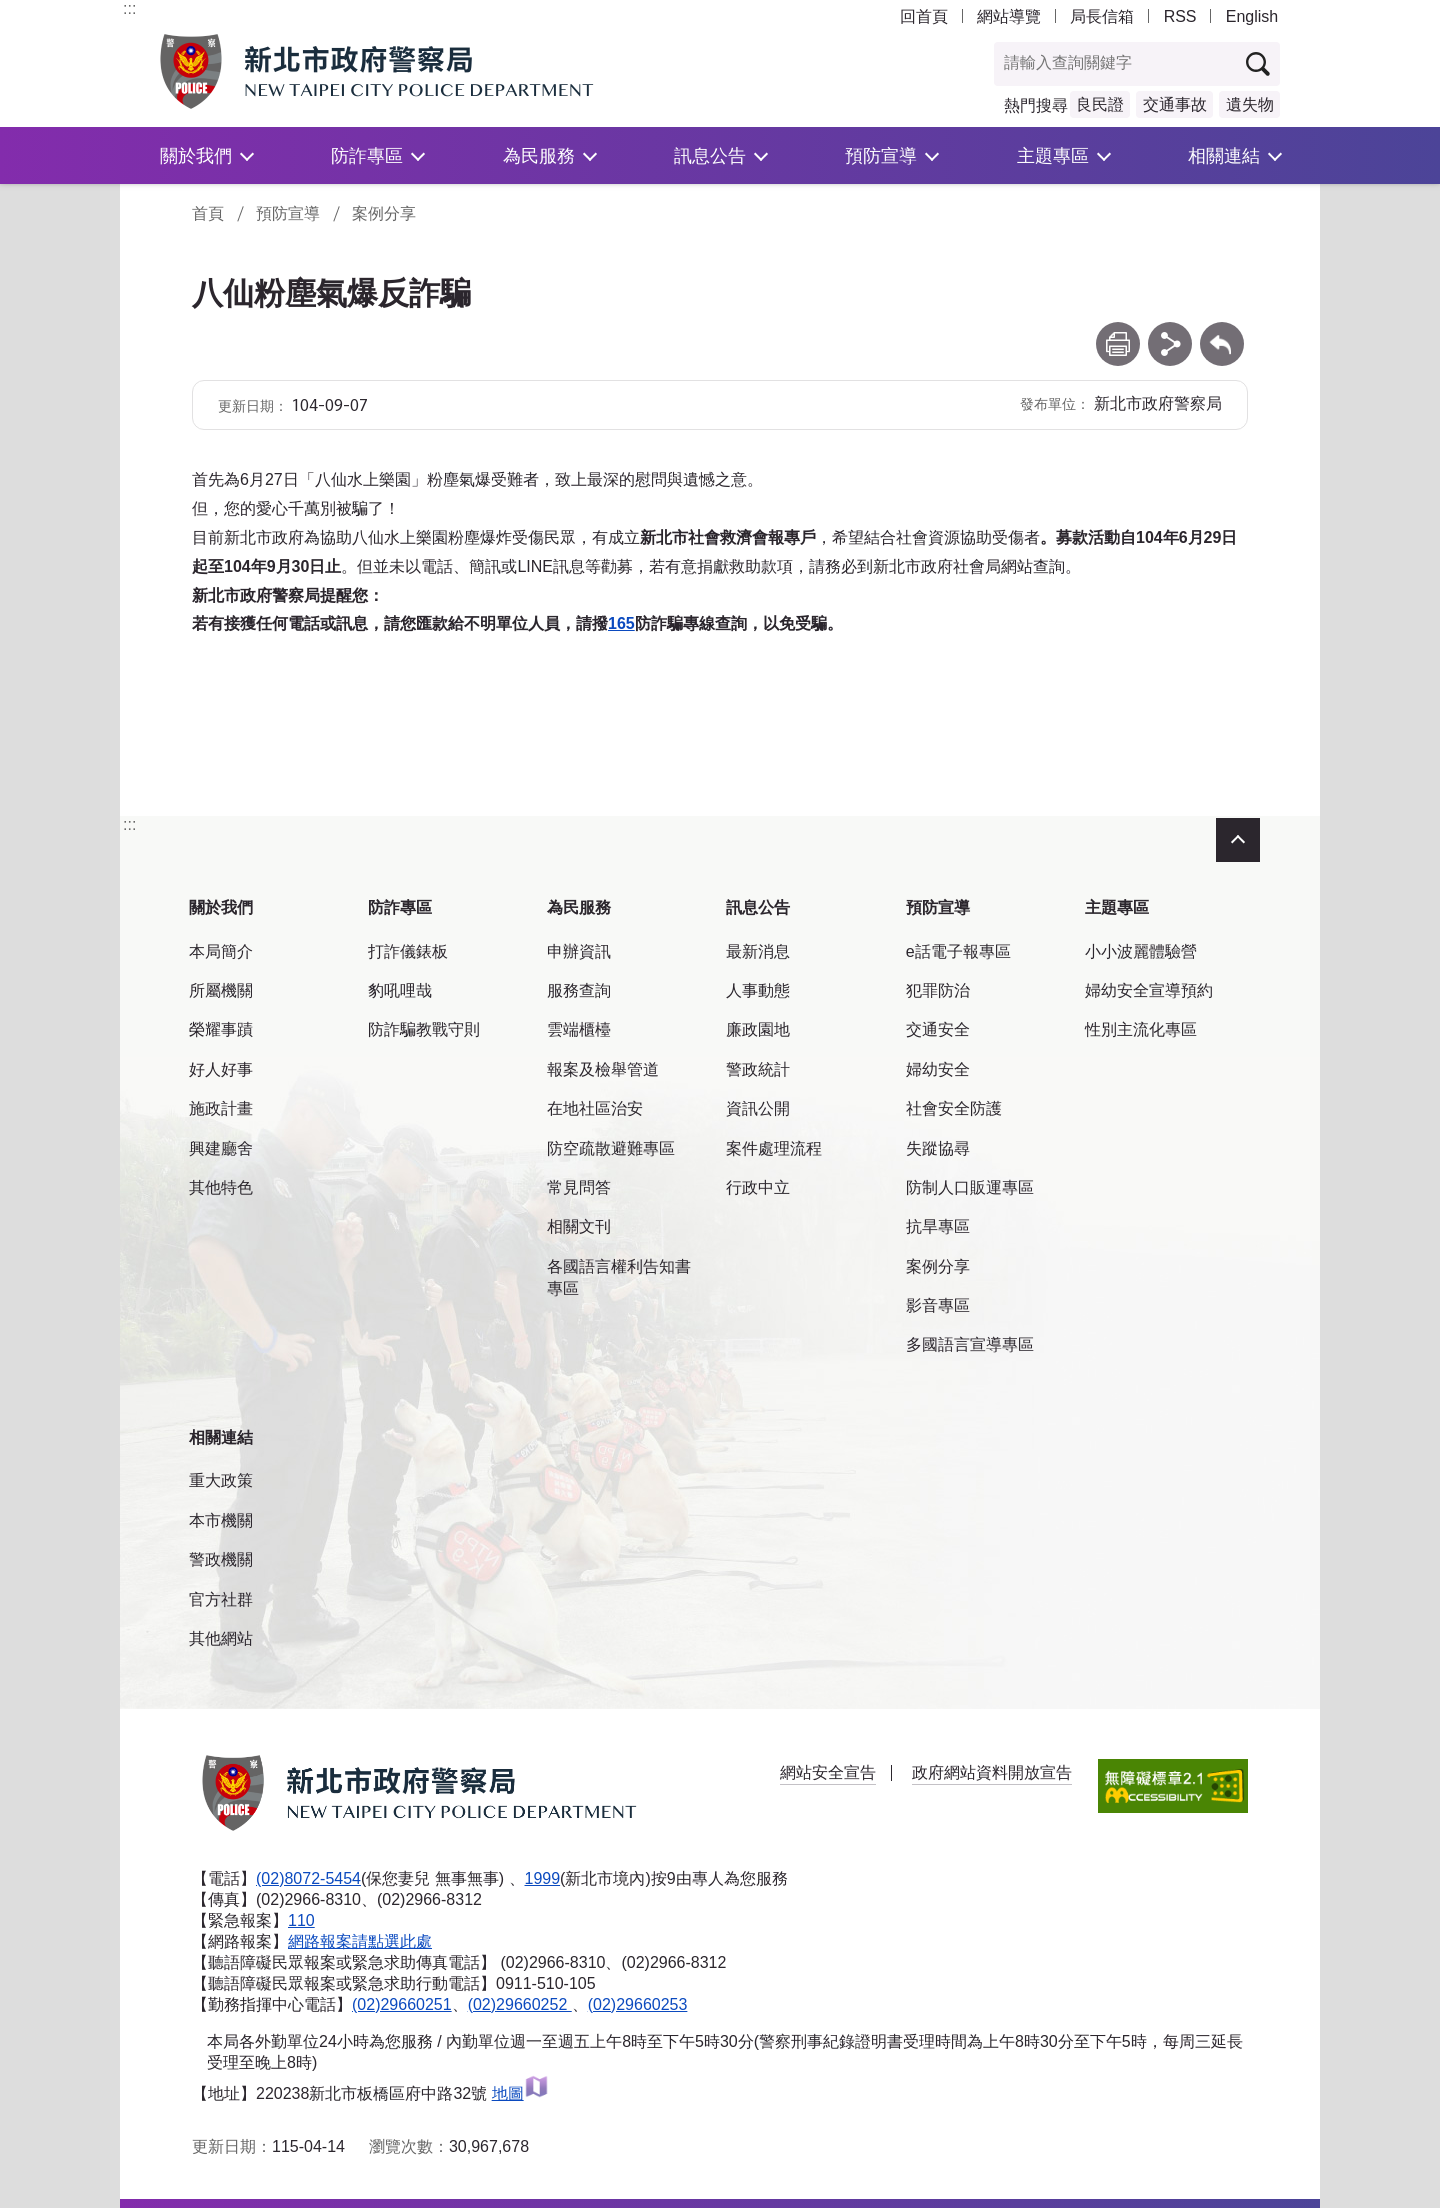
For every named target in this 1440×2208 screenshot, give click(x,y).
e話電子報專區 (958, 951)
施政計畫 (221, 1108)
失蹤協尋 (938, 1148)
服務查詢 (579, 990)
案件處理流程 (774, 1148)
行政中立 (758, 1187)
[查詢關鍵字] (1116, 64)
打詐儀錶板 (408, 951)
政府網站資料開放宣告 (992, 1772)
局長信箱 (1102, 16)
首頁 (208, 213)
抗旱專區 (938, 1226)
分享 (1170, 331)
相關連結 (1224, 155)
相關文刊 (579, 1226)
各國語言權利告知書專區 (619, 1277)
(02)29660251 (402, 2004)
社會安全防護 (954, 1108)
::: (129, 8)
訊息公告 (710, 155)
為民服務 (539, 155)
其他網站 (221, 1638)
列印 (1118, 331)
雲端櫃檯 (579, 1029)
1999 (543, 1878)
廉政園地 (758, 1029)
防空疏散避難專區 (611, 1148)
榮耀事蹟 (221, 1029)
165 (621, 623)
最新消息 (758, 951)
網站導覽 (1009, 16)
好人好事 (221, 1069)
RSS (1180, 16)
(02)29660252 (520, 2004)
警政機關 (221, 1559)
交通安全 (938, 1029)
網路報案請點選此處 (360, 1941)
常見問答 (579, 1187)
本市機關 (221, 1520)
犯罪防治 (938, 990)
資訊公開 (758, 1108)
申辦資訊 (579, 951)
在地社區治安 (595, 1108)
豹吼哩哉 (400, 990)
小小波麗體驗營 (1141, 951)
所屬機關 (221, 990)
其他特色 (221, 1187)
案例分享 (384, 213)
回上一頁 (1222, 331)
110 (301, 1920)
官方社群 (221, 1599)
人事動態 (758, 990)
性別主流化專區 (1141, 1029)
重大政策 (221, 1480)
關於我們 (196, 155)
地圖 (520, 2093)
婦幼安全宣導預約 (1149, 990)
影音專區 (938, 1305)
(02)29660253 (638, 2004)
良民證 (1100, 104)
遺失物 (1250, 104)
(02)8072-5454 (308, 1878)
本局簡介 (221, 951)
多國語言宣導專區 (970, 1344)
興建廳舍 (221, 1148)
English (1252, 16)
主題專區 (1053, 155)
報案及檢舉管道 (603, 1069)
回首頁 (924, 16)
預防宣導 (881, 155)
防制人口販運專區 (970, 1187)
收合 (1238, 840)
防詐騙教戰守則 (424, 1029)
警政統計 (758, 1069)
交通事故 (1175, 104)
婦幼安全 (938, 1069)
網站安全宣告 (828, 1772)
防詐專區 (367, 155)
